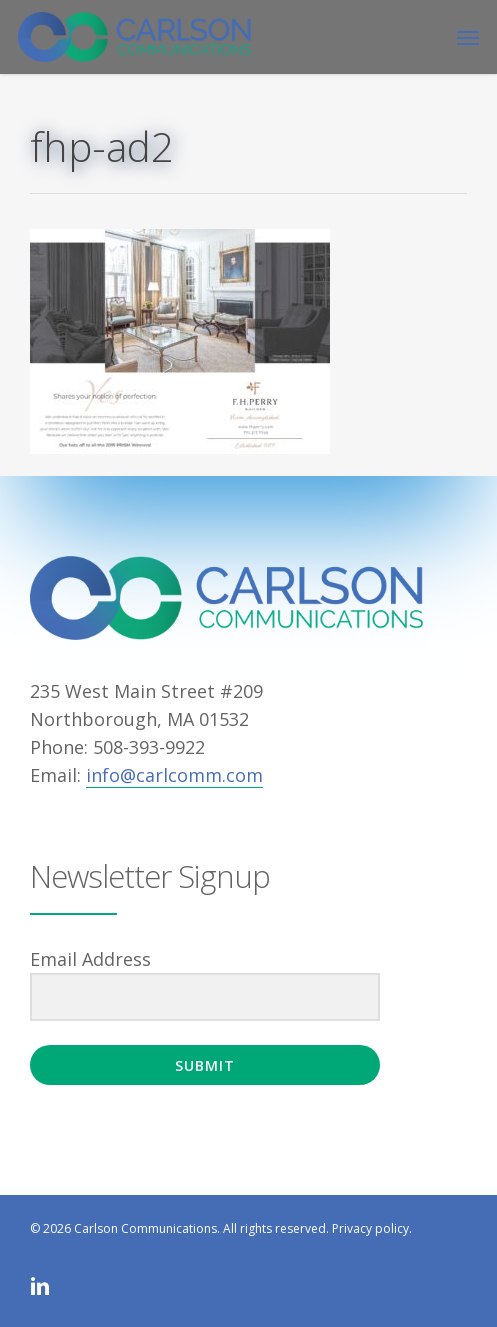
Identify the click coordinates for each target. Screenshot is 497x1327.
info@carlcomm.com (174, 775)
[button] (468, 37)
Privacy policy (370, 1228)
